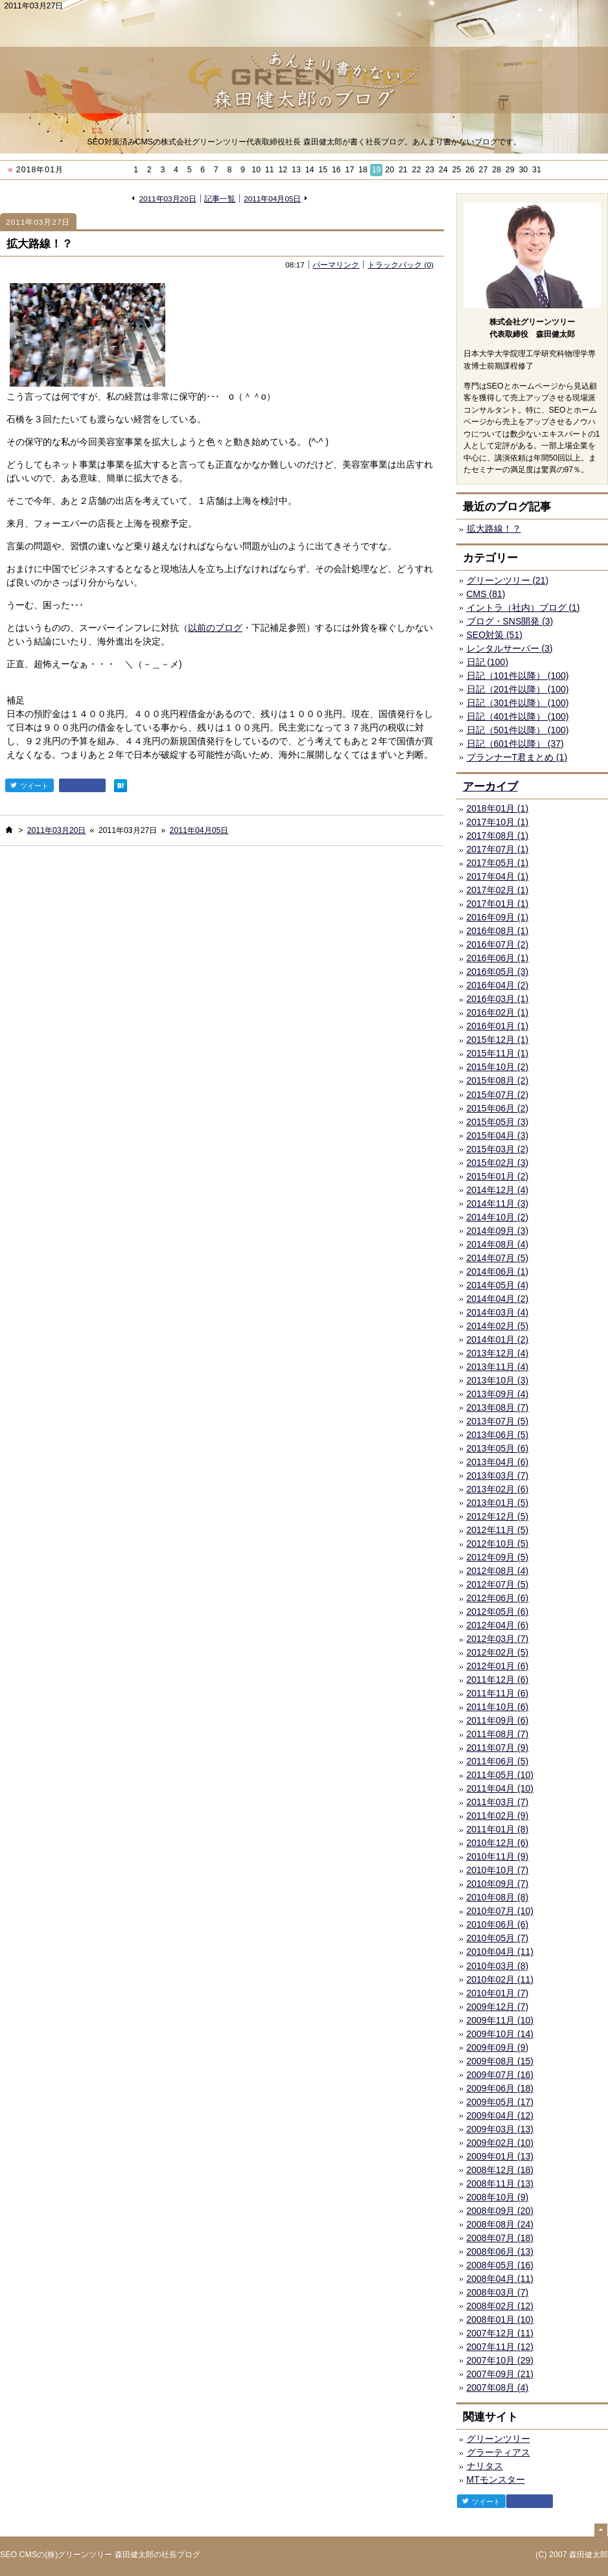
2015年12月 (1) (498, 1039)
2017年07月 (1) (498, 849)
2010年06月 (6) (498, 1924)
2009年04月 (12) (500, 2115)
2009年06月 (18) (500, 2088)
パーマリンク (335, 264)
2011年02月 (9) (498, 1815)
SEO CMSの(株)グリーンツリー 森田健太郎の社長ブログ (100, 2554)
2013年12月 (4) (498, 1353)
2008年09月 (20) (500, 2211)
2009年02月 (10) (500, 2142)
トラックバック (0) (401, 264)
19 (376, 169)
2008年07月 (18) (500, 2238)
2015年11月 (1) (498, 1053)
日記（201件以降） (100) (518, 689)
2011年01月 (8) (498, 1829)
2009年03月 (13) (500, 2129)
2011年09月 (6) (498, 1720)
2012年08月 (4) (498, 1571)
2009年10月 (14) (500, 2034)
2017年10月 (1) (498, 822)
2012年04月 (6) (498, 1625)
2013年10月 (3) (498, 1380)
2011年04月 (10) (500, 1788)
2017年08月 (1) (498, 835)
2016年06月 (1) (498, 958)
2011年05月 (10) (500, 1775)
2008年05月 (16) (500, 2265)
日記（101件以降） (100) (518, 675)
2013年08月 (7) (498, 1407)
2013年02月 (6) (498, 1489)
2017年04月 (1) (498, 876)
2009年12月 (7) (498, 2006)
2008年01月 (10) (500, 2319)
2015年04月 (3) (498, 1135)
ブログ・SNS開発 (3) (510, 621)
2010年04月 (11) (500, 1951)
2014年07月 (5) (498, 1258)
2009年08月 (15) (500, 2061)
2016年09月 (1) (498, 917)
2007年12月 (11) (500, 2333)
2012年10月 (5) (498, 1543)
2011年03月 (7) (498, 1802)
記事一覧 (219, 198)
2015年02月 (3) (498, 1162)
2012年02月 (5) (498, 1652)
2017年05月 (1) (498, 863)
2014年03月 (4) (498, 1312)
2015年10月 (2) (498, 1067)
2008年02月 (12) (500, 2306)
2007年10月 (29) (500, 2360)
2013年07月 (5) (498, 1421)
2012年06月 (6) (498, 1598)
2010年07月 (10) (500, 1911)
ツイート (29, 785)
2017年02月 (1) (498, 890)
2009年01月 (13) (500, 2156)
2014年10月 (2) (498, 1217)
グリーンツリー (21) (508, 580)
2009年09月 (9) (498, 2047)
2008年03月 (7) (498, 2292)
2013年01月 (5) (498, 1503)
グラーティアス (498, 2452)
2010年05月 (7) (498, 1938)
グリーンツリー (498, 2439)
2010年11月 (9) (498, 1856)
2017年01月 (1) (498, 903)
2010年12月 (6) (498, 1843)
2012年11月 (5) (498, 1530)
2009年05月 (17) (500, 2102)
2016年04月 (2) (498, 985)
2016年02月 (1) (498, 1012)
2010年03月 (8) (498, 1966)
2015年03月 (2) (498, 1149)
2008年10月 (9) (498, 2197)
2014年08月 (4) (498, 1244)
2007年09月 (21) (500, 2374)
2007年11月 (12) (500, 2347)
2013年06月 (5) (498, 1435)
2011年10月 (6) (498, 1707)
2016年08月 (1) (498, 931)
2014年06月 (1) (498, 1271)
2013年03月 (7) (498, 1475)
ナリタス (485, 2466)
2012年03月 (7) (498, 1639)
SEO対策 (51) (494, 635)
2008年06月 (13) (500, 2251)
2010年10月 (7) (498, 1870)
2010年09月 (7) (498, 1883)
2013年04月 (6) (498, 1462)
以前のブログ (215, 627)
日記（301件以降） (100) (518, 703)
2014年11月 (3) (498, 1203)
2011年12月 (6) (498, 1679)
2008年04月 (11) (500, 2279)
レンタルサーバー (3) (510, 648)
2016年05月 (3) (498, 971)
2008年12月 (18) (500, 2170)
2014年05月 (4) (498, 1285)
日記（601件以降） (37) (515, 743)
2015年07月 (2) (498, 1094)
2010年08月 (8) (498, 1897)
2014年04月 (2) (498, 1299)
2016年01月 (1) (498, 1026)
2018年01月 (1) (498, 808)
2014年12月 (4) (498, 1190)
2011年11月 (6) (498, 1693)
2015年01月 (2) (498, 1176)
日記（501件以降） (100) (518, 730)
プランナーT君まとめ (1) (517, 757)
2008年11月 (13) (500, 2183)
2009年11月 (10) (500, 2020)
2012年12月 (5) (498, 1516)
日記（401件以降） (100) (518, 716)
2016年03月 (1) (498, 999)
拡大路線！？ (39, 244)
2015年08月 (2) (498, 1080)
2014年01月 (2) (498, 1339)
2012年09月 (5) (498, 1557)
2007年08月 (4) (498, 2387)
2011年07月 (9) (498, 1747)
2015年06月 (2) (498, 1108)
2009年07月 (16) (500, 2074)
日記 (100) (488, 662)
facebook (82, 785)
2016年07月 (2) (498, 944)
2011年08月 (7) (498, 1734)
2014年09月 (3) (498, 1230)
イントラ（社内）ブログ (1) (523, 607)
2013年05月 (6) (498, 1448)
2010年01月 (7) (498, 1993)
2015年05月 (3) (498, 1122)
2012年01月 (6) (498, 1666)
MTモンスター (496, 2479)
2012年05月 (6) (498, 1611)
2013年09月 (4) (498, 1394)
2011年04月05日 (272, 198)
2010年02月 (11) (500, 1979)
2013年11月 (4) (498, 1367)
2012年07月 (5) (498, 1584)
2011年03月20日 (167, 198)
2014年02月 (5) (498, 1326)
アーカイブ (490, 787)
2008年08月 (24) (500, 2224)
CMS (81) (486, 594)
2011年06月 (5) (498, 1761)
